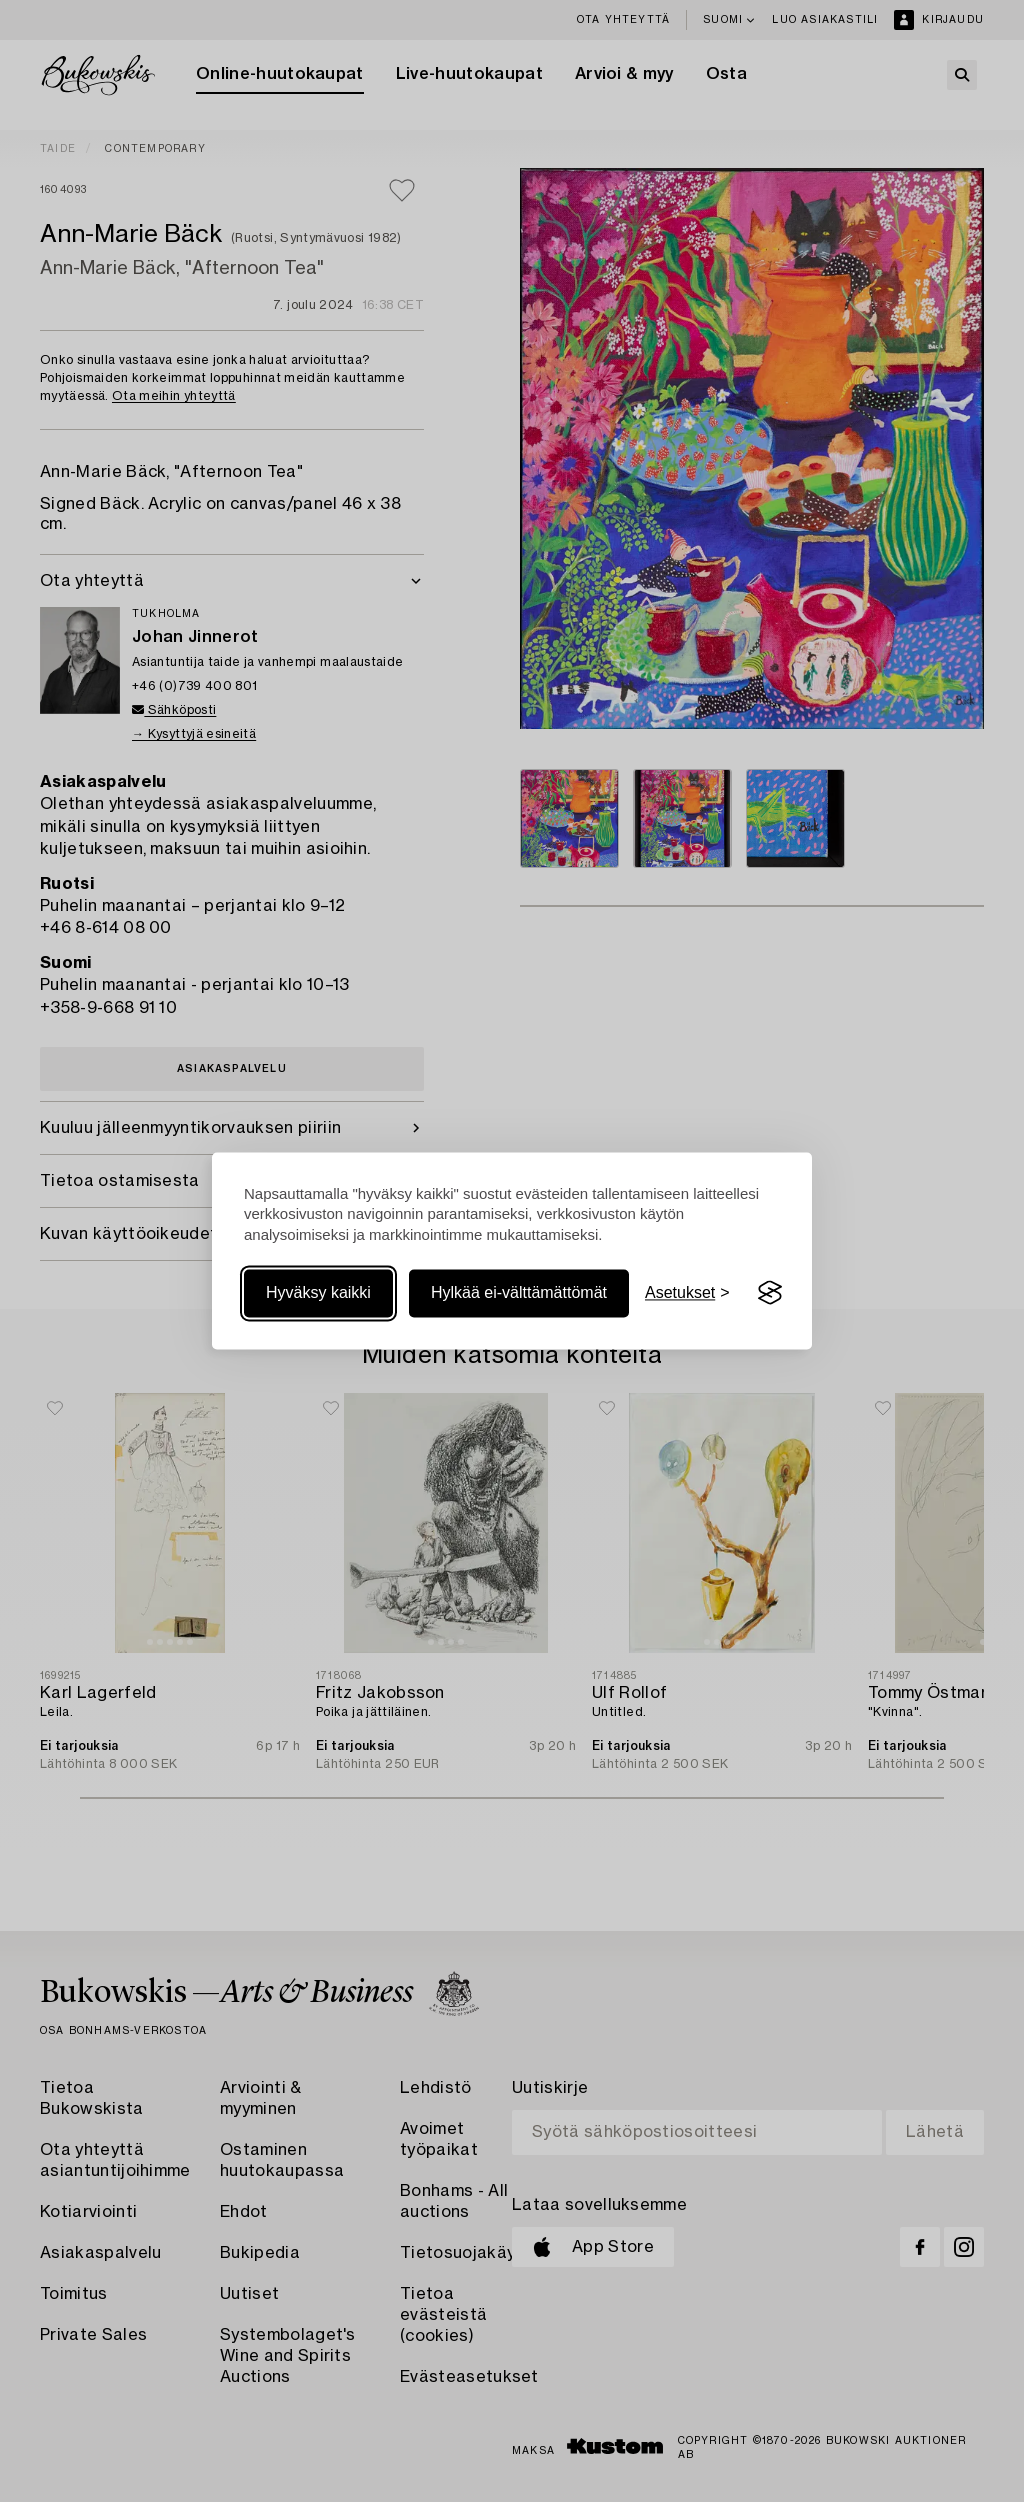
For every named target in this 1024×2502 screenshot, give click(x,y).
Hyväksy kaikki (318, 1292)
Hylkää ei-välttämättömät (519, 1292)
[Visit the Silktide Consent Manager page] (770, 1293)
